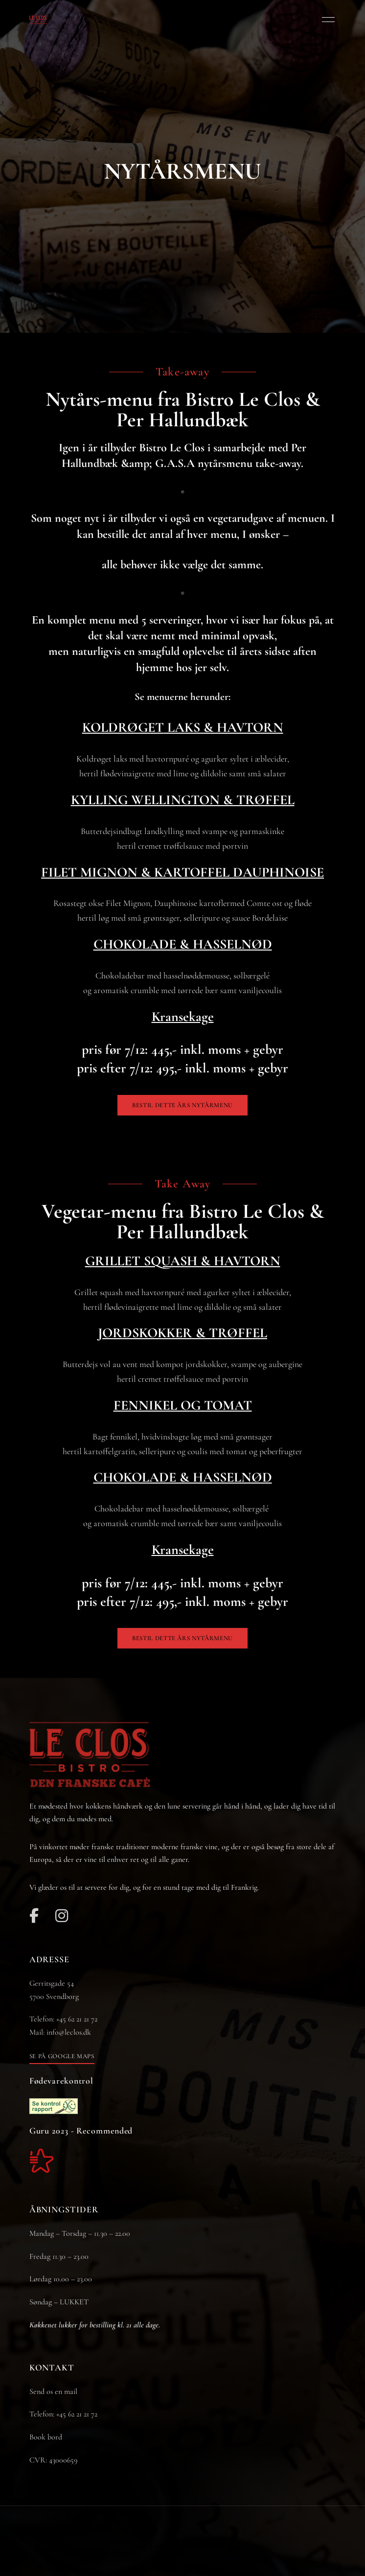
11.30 (59, 2256)
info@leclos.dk (68, 2032)
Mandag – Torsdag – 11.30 (68, 2233)
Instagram (61, 1915)
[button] (182, 1105)
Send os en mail (53, 2391)
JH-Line (225, 2546)
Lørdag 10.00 (49, 2279)
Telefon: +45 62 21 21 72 (63, 2414)
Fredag (40, 2256)
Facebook (34, 1915)
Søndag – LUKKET (59, 2302)
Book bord (45, 2437)
